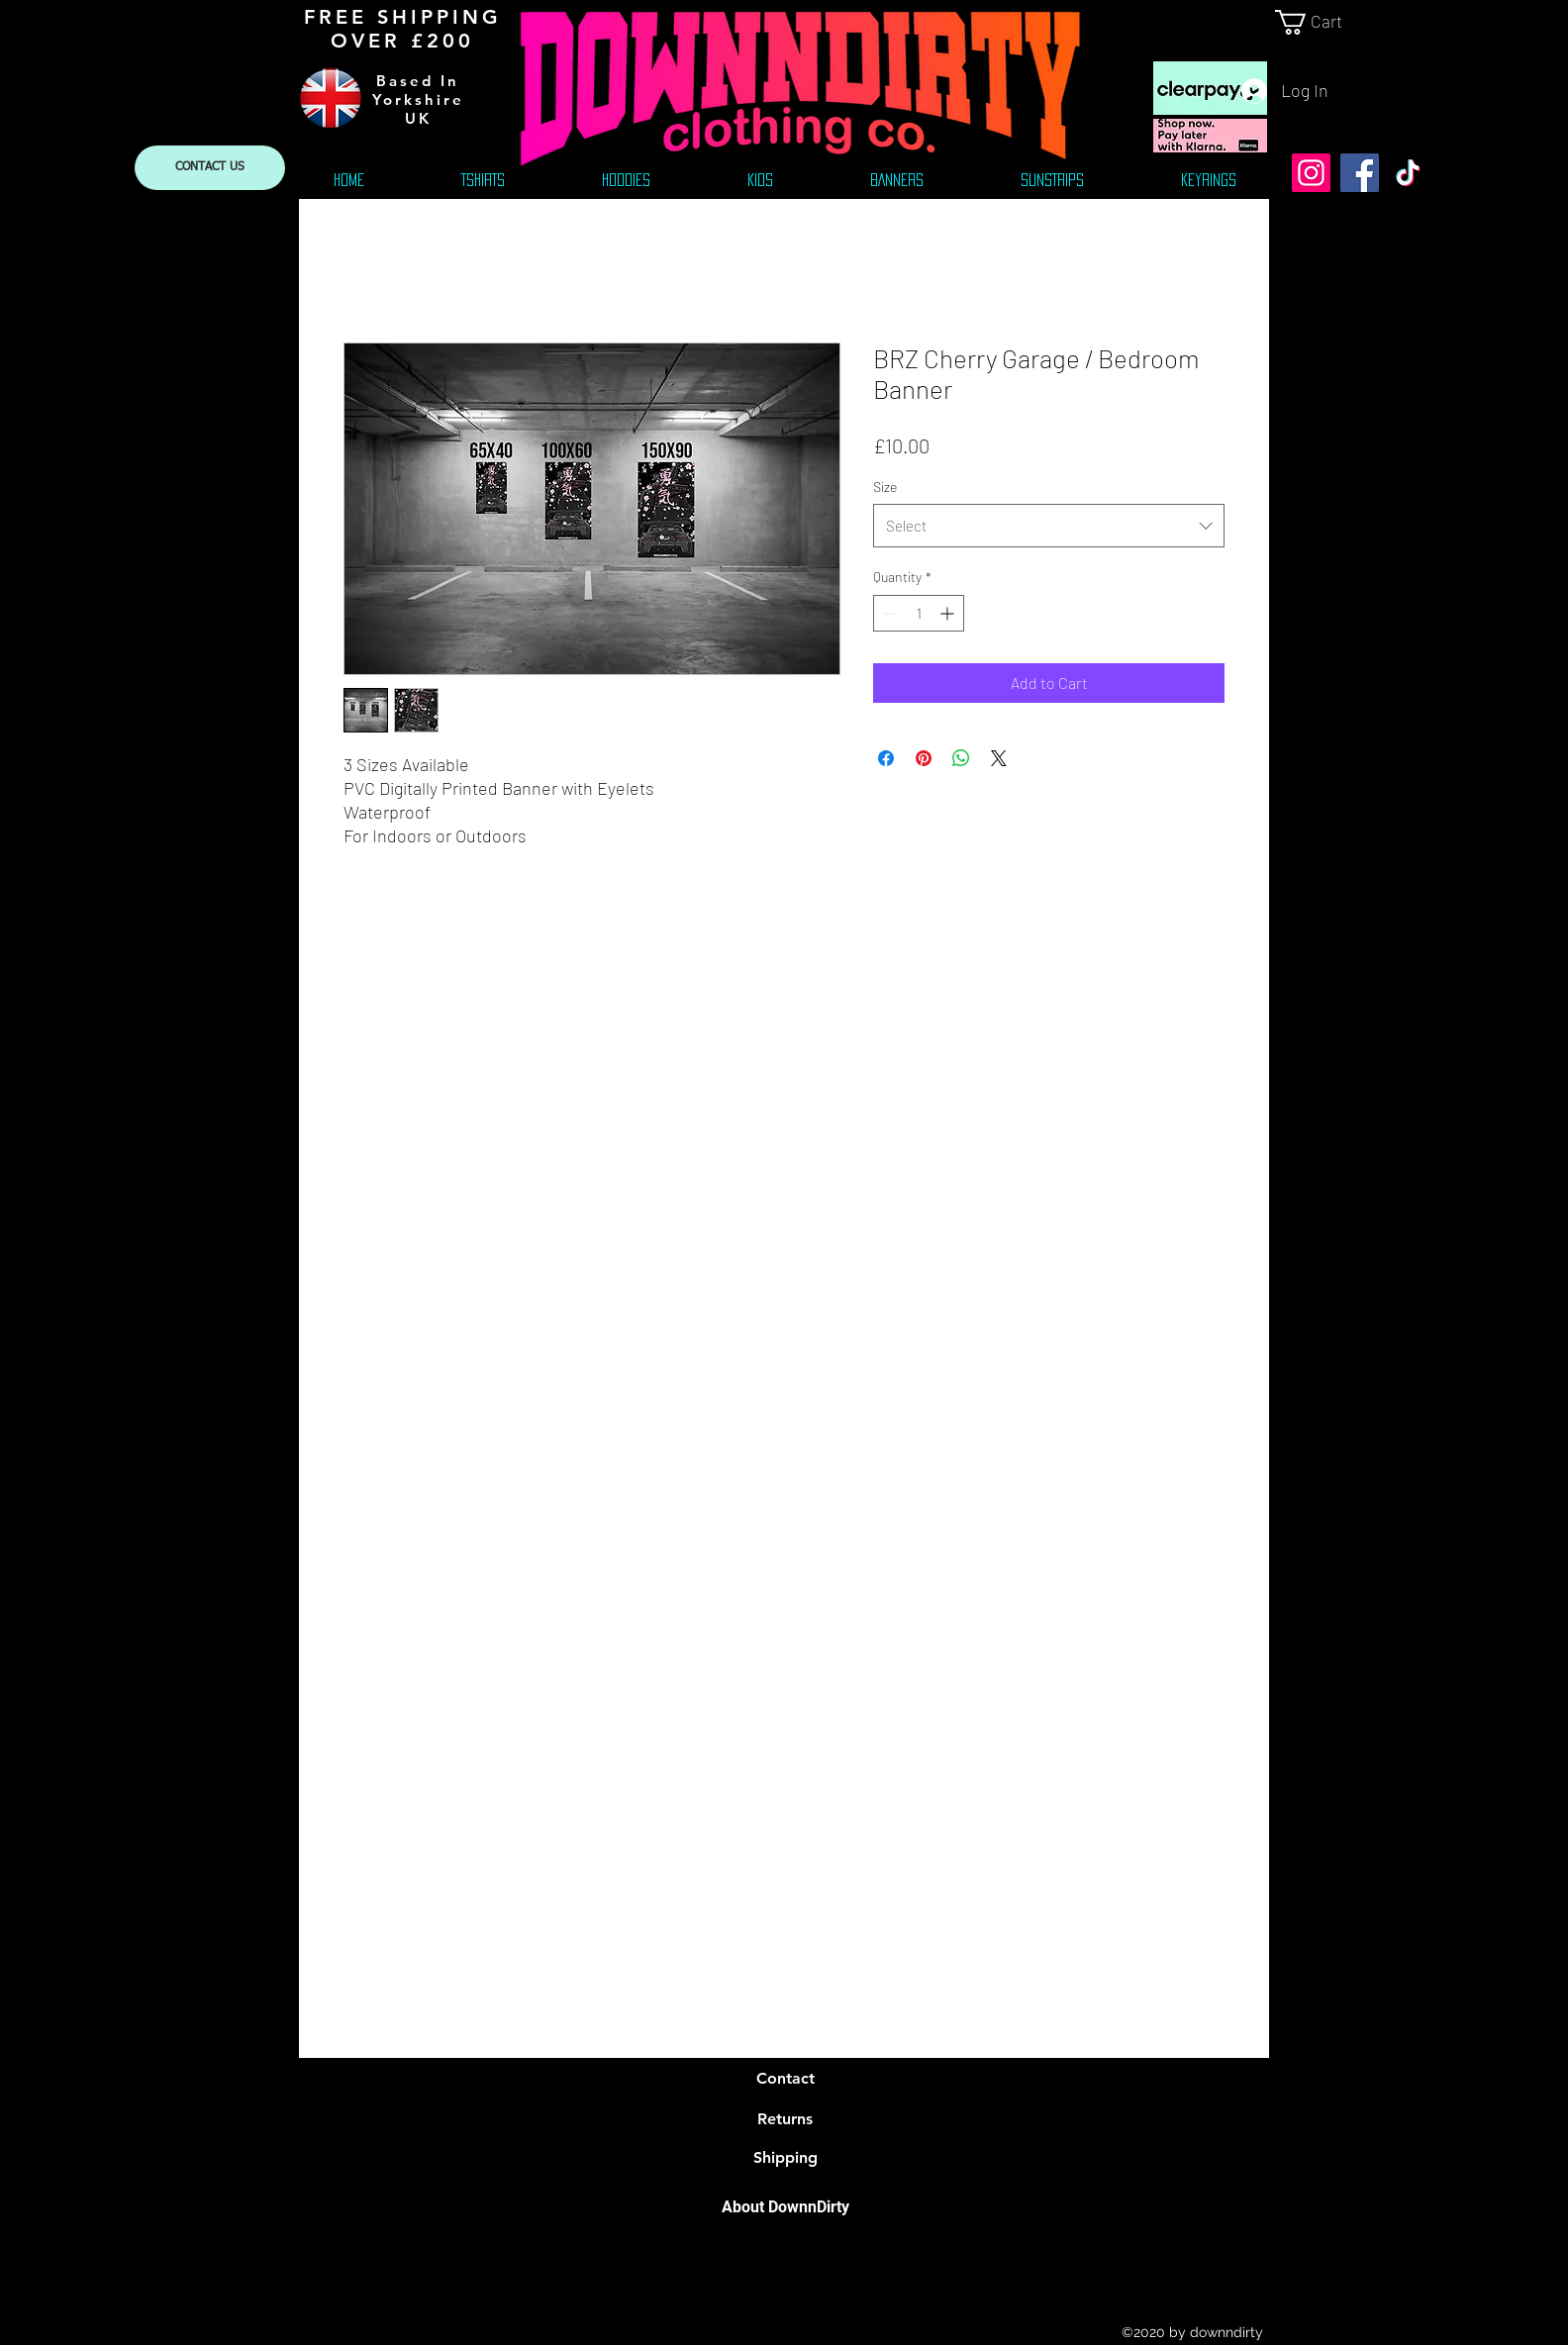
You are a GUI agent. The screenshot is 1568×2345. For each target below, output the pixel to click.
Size (885, 486)
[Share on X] (999, 758)
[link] (1323, 22)
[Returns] (785, 2119)
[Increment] (948, 613)
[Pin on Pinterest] (923, 758)
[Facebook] (1359, 172)
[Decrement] (888, 613)
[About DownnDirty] (785, 2207)
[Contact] (785, 2079)
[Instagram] (1311, 172)
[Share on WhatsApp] (961, 758)
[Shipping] (785, 2158)
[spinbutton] (918, 613)
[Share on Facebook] (886, 758)
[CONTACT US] (210, 168)
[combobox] (1049, 525)
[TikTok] (1408, 172)
